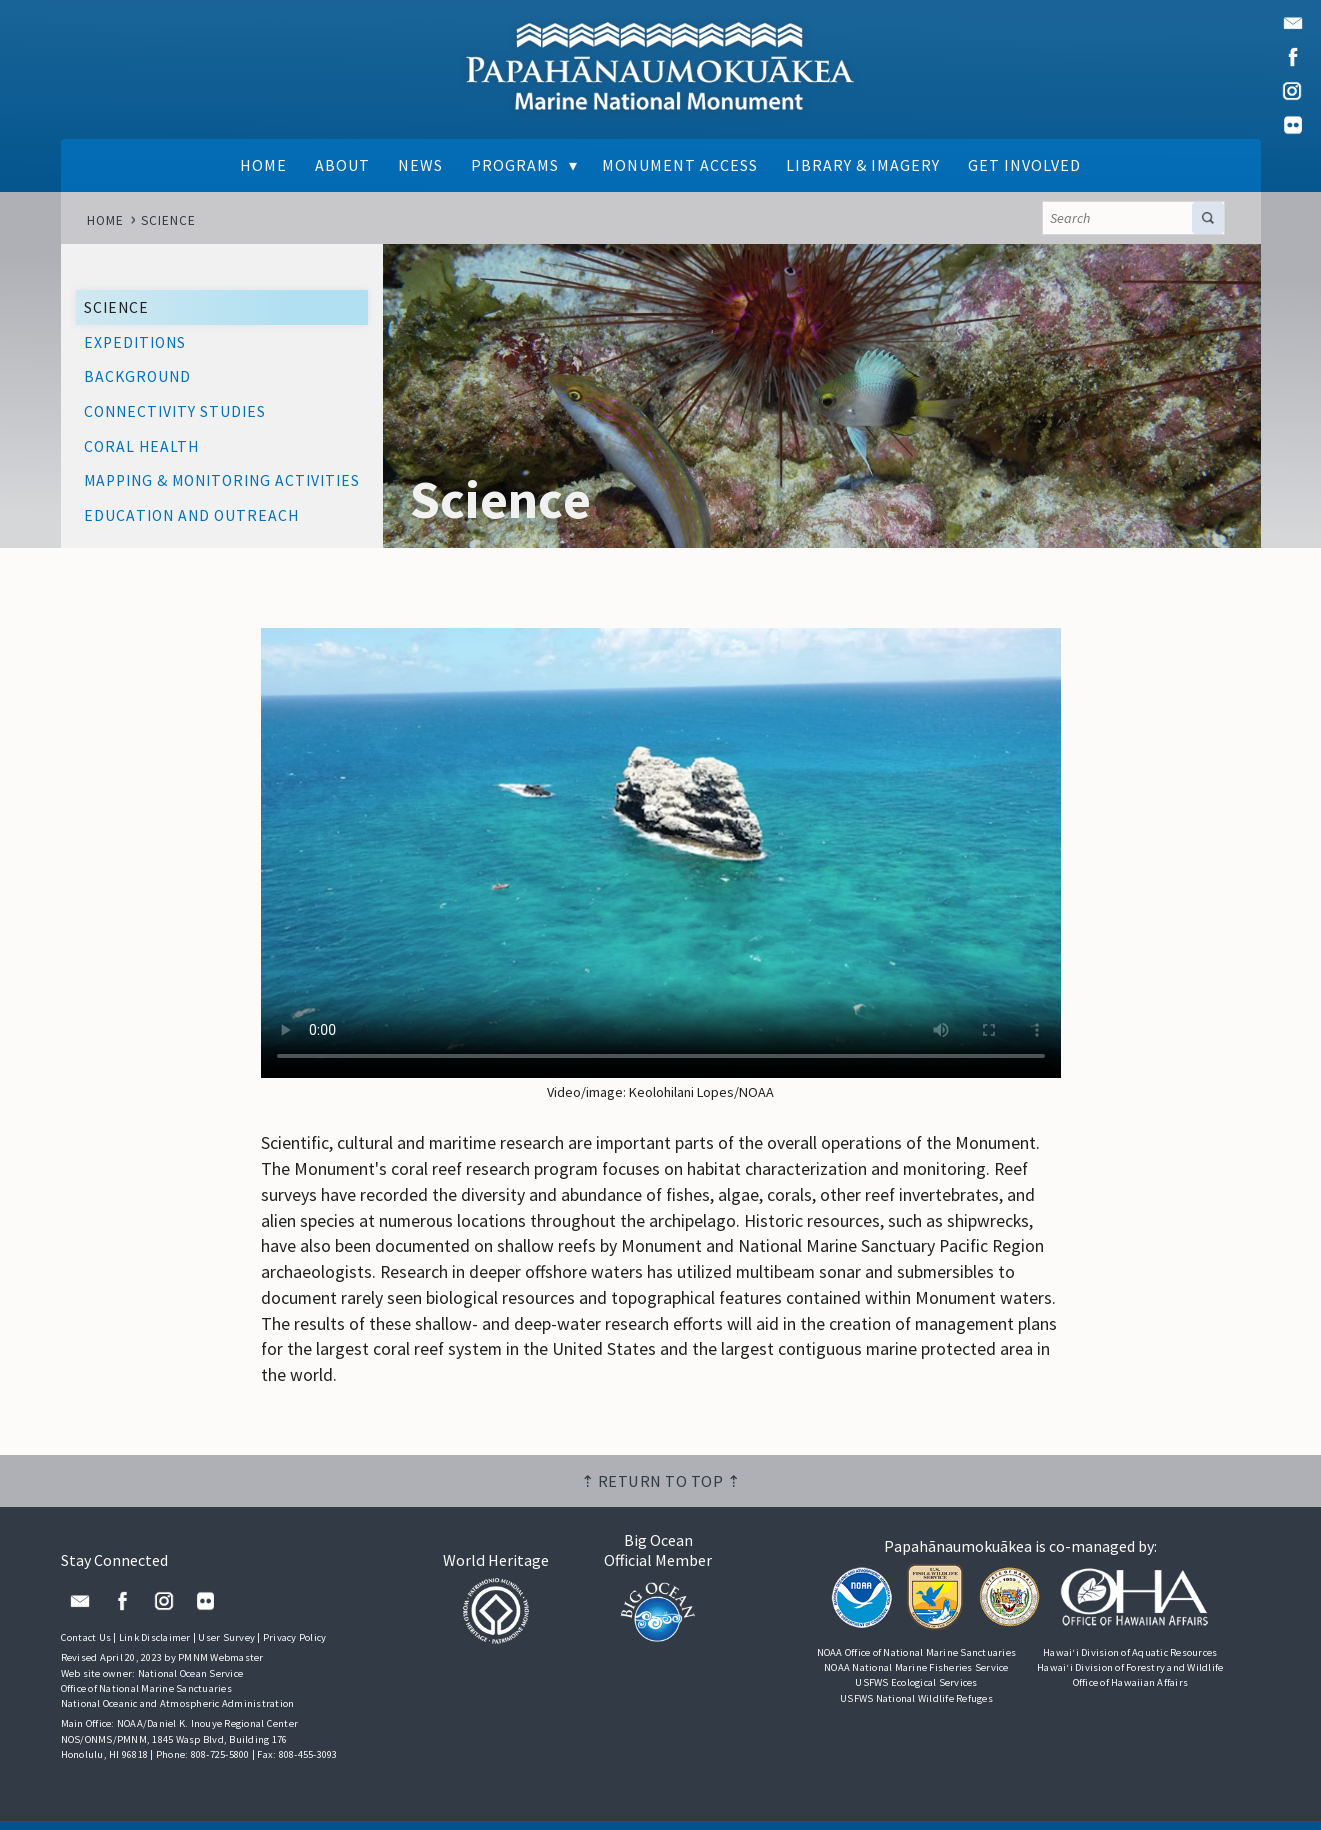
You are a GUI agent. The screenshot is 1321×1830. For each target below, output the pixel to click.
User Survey (226, 1646)
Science (168, 220)
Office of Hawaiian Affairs (1130, 1691)
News (419, 166)
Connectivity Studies (175, 412)
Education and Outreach (191, 516)
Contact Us (86, 1646)
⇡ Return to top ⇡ (661, 1490)
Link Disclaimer (155, 1646)
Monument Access (681, 166)
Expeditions (135, 343)
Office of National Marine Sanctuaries (146, 1697)
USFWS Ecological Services (916, 1691)
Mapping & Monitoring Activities (222, 481)
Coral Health (141, 447)
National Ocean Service (191, 1682)
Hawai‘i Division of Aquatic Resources (1130, 1661)
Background (137, 377)
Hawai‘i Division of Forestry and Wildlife (1130, 1676)
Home (261, 166)
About (341, 166)
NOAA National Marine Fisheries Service (916, 1676)
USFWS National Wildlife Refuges (916, 1706)
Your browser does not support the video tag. (661, 856)
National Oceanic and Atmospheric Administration (178, 1712)
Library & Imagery (865, 166)
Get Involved (1026, 166)
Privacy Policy (295, 1646)
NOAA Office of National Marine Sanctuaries (916, 1661)
